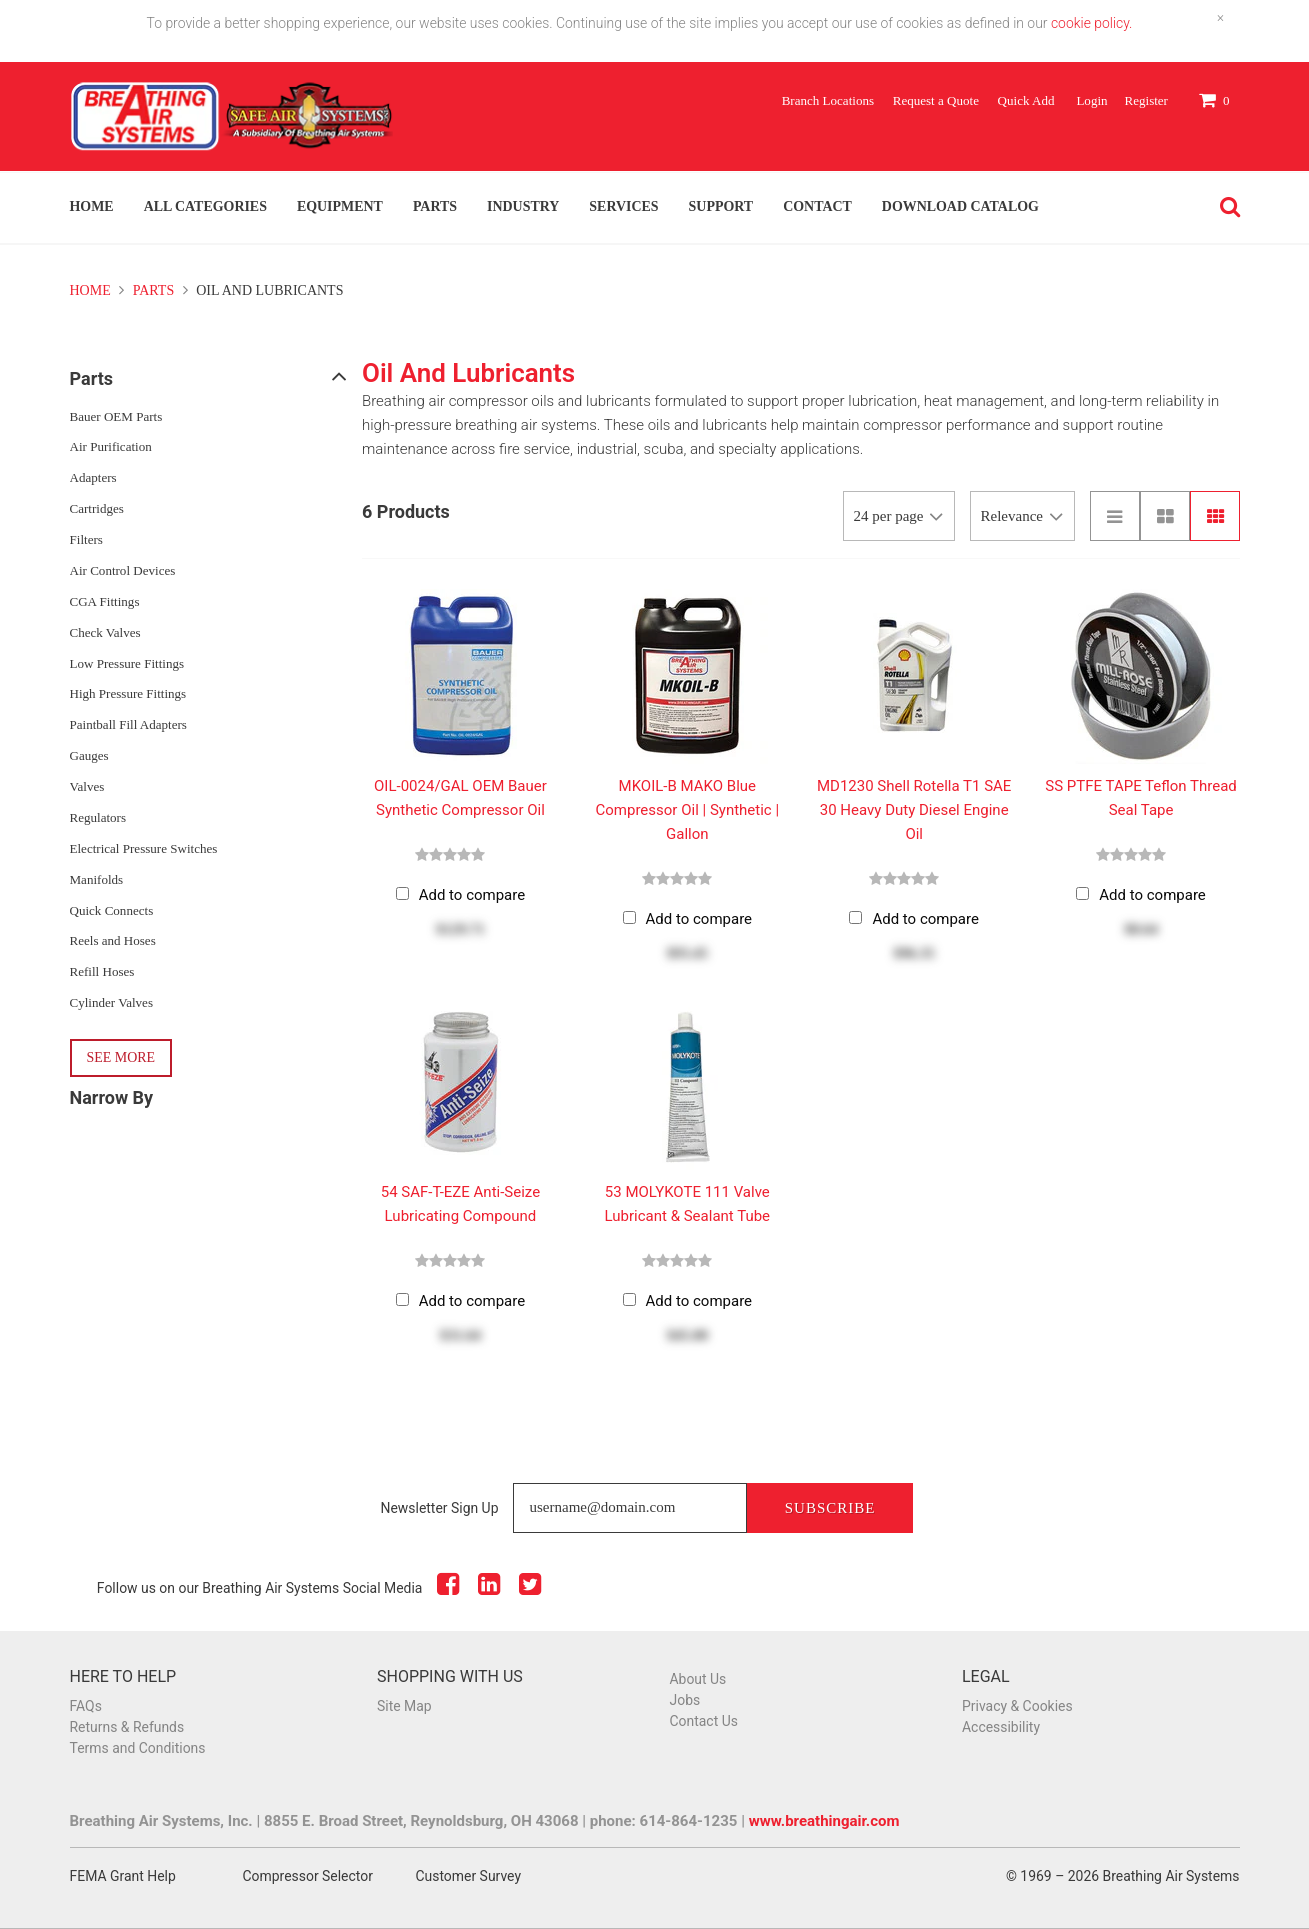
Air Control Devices (123, 570)
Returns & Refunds (127, 1727)
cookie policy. (1092, 23)
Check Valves (105, 632)
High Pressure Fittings (128, 693)
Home (92, 206)
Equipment (340, 206)
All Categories (205, 206)
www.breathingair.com (824, 1821)
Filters (86, 539)
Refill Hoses (102, 971)
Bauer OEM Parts (116, 416)
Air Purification (111, 446)
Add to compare (472, 895)
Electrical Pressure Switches (144, 848)
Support (721, 206)
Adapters (93, 477)
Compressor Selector (308, 1876)
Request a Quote (936, 100)
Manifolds (97, 879)
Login (1091, 100)
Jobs (685, 1700)
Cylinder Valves (111, 1002)
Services (623, 206)
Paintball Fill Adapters (128, 724)
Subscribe (830, 1508)
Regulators (98, 817)
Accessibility (1001, 1727)
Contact (817, 206)
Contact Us (704, 1721)
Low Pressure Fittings (127, 663)
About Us (698, 1679)
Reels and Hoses (113, 940)
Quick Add (1026, 100)
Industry (523, 206)
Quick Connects (112, 910)
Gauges (89, 755)
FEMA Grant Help (123, 1876)
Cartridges (97, 508)
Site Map (404, 1706)
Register (1145, 100)
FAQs (86, 1706)
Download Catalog (960, 206)
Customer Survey (468, 1876)
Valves (87, 786)
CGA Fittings (105, 601)
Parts (435, 206)
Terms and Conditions (138, 1748)
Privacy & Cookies (1017, 1706)
